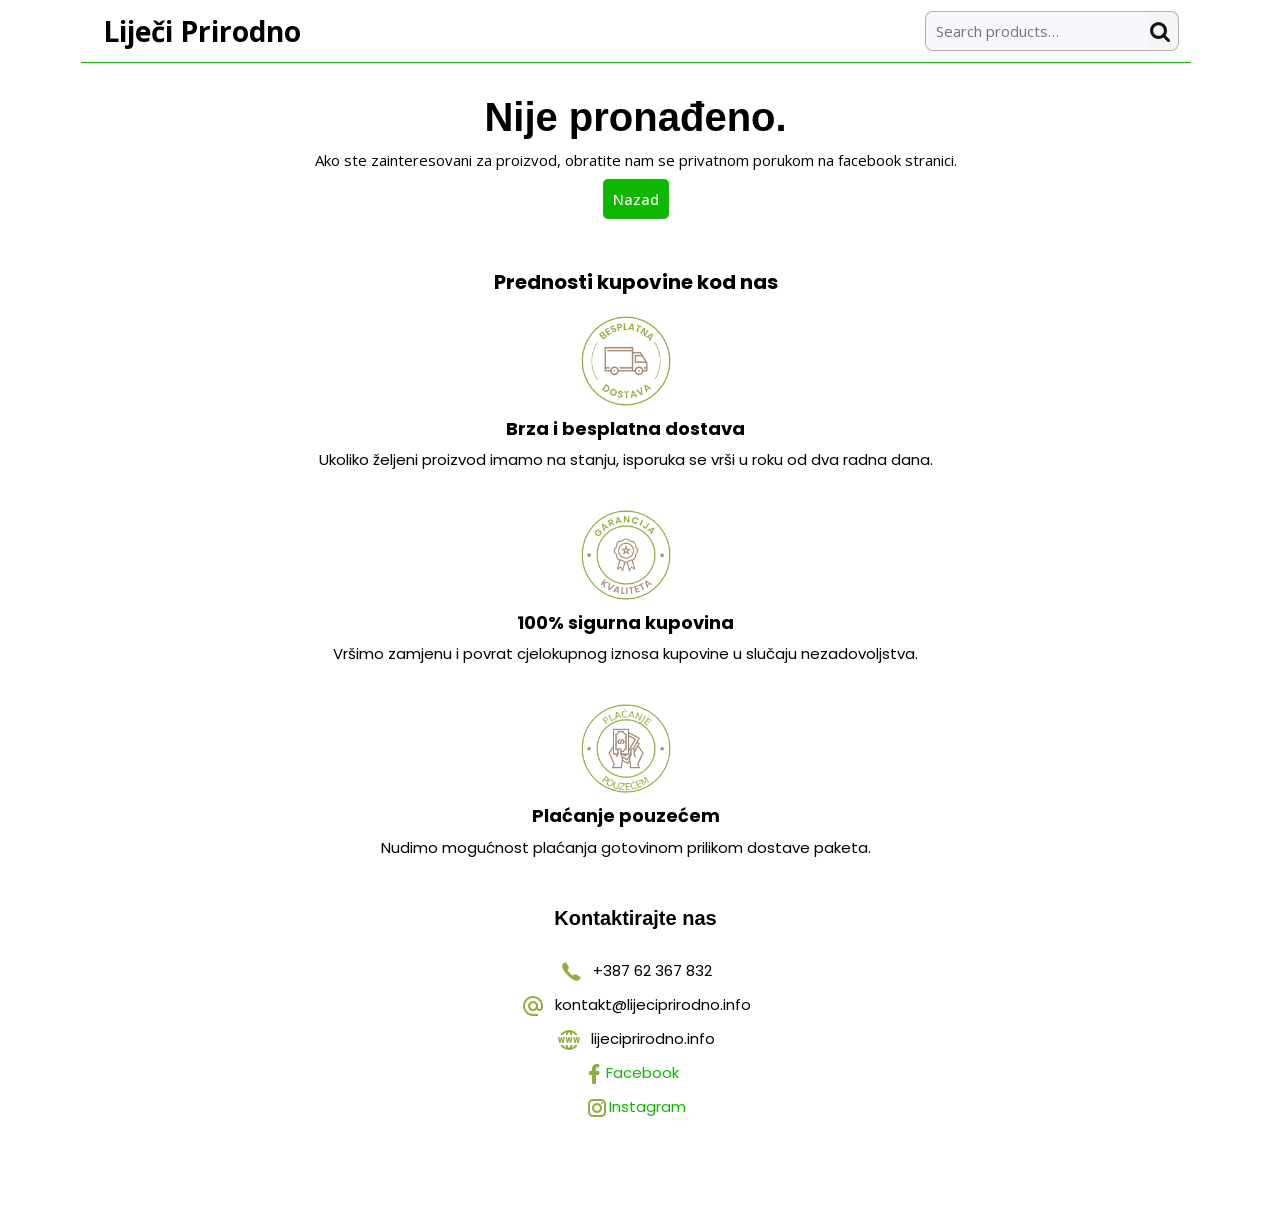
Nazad (641, 198)
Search (1164, 31)
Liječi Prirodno (202, 31)
